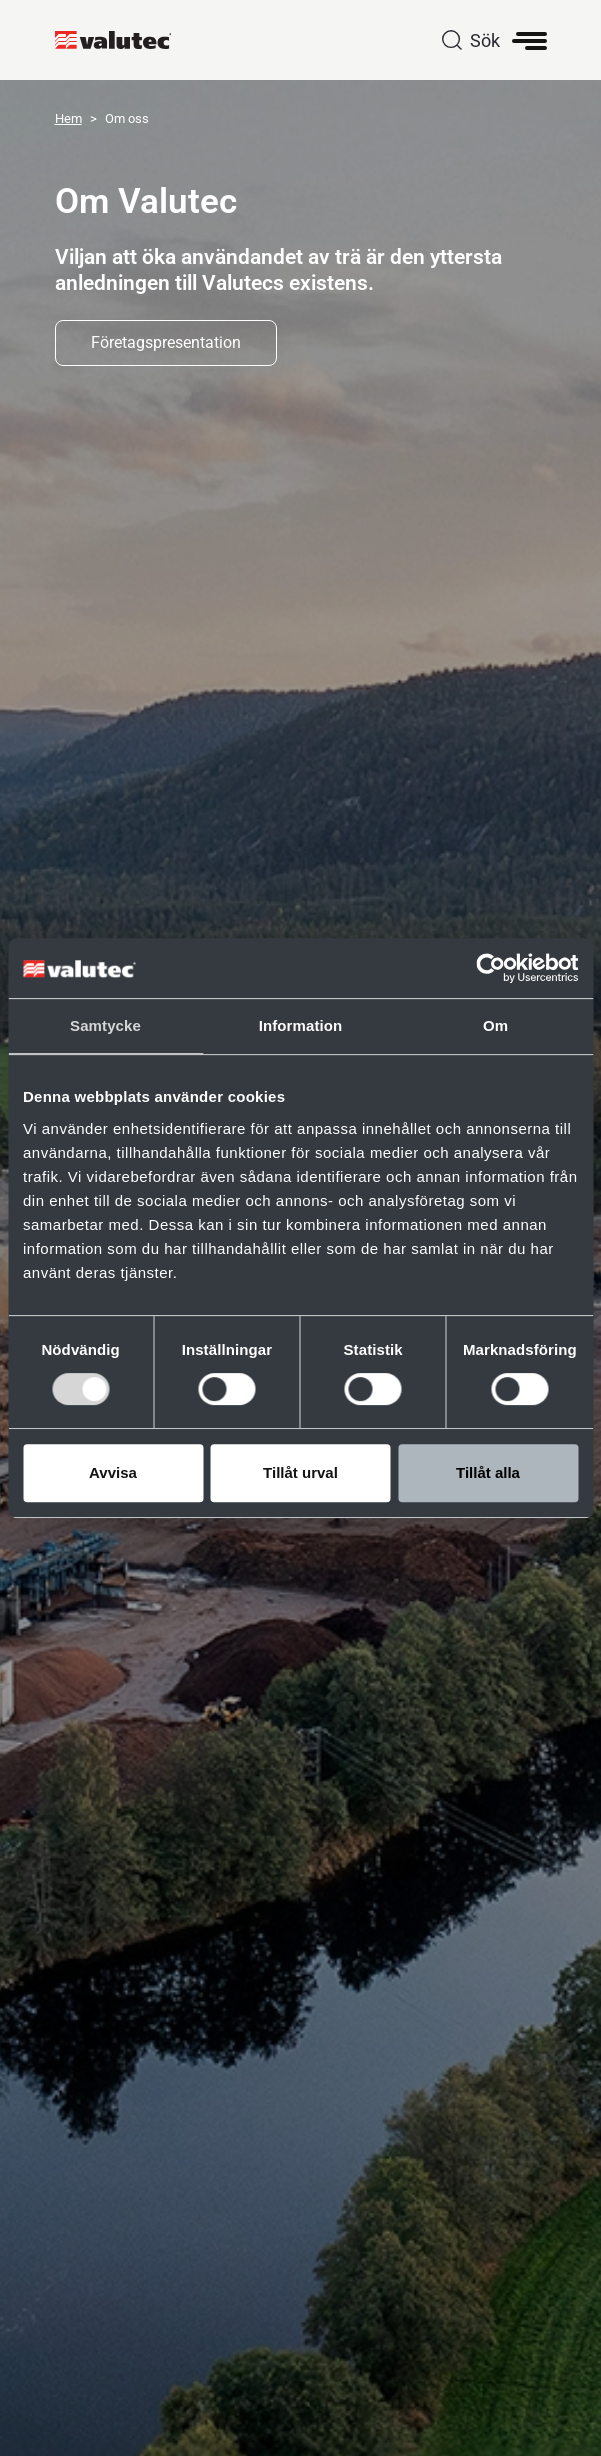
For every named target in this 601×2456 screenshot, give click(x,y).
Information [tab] (301, 1025)
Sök (485, 40)
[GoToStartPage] (121, 40)
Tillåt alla (488, 1472)
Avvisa (113, 1472)
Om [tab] (495, 1025)
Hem (68, 118)
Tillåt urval (300, 1472)
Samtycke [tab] (105, 1025)
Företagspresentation (166, 342)
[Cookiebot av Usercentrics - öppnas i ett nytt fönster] (490, 968)
